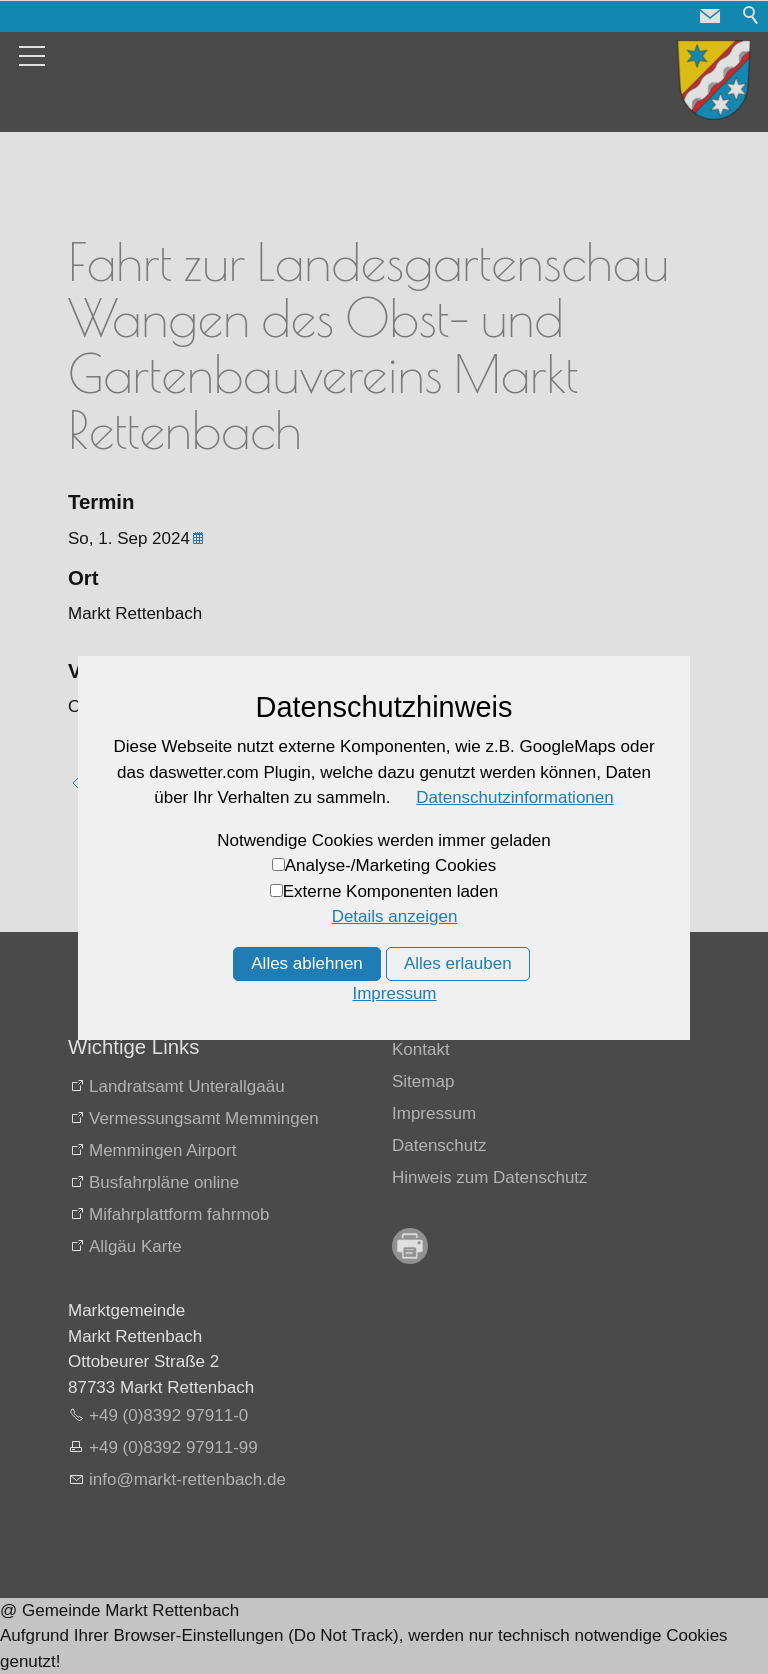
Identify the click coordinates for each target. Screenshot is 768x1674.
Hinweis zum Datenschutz (490, 1177)
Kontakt (421, 1049)
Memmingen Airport (162, 1150)
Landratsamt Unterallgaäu (187, 1086)
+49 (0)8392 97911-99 (173, 1447)
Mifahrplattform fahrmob (179, 1214)
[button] (710, 16)
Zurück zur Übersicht (167, 783)
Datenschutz (439, 1145)
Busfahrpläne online (164, 1182)
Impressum (434, 1113)
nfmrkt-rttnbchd (187, 1479)
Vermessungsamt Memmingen (204, 1118)
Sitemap (423, 1081)
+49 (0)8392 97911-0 (168, 1415)
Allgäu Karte (135, 1246)
